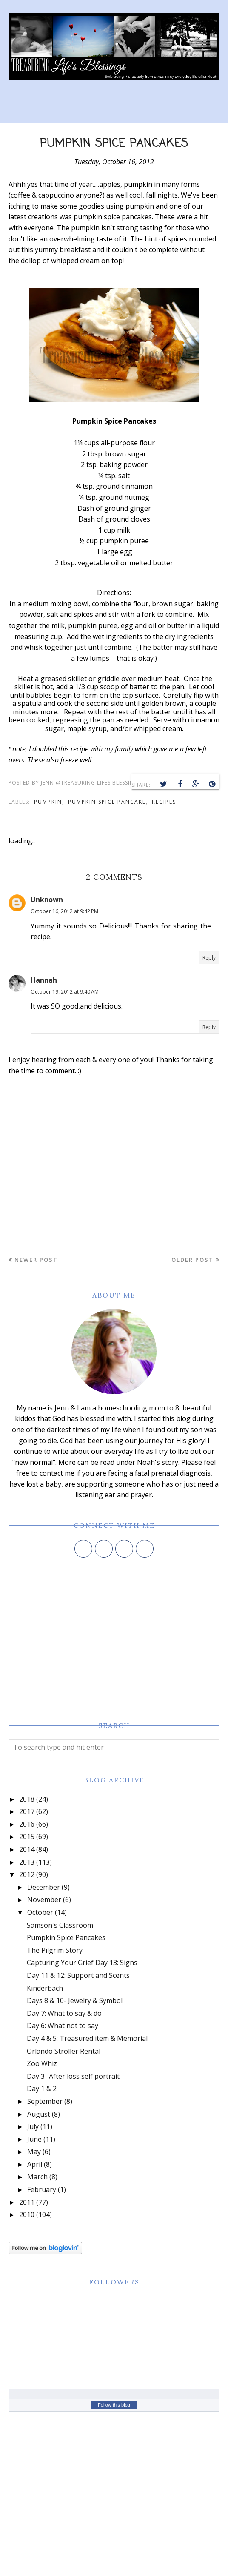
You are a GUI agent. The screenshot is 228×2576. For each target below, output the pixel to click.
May (34, 2151)
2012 (26, 1874)
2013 (26, 1862)
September (45, 2101)
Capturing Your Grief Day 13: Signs (82, 1962)
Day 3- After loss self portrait (73, 2076)
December (43, 1887)
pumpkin (48, 801)
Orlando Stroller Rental (63, 2051)
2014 (26, 1849)
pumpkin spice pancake (107, 801)
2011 (26, 2202)
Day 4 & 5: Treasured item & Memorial (87, 2038)
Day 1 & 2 (42, 2088)
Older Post (192, 1260)
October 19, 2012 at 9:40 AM (65, 991)
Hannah (44, 980)
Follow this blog (114, 2404)
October (40, 1912)
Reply (209, 957)
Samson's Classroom (60, 1925)
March (37, 2176)
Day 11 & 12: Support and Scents (78, 1975)
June (34, 2139)
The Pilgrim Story (55, 1950)
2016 (26, 1824)
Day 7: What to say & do (64, 2013)
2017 (26, 1811)
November (44, 1899)
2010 (26, 2214)
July (33, 2126)
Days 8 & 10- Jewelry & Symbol (75, 2000)
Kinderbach (45, 1988)
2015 (26, 1836)
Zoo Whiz (42, 2063)
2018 (26, 1799)
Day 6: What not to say (62, 2025)
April (34, 2164)
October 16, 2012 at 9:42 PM (64, 911)
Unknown (47, 899)
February (41, 2189)
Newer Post (36, 1260)
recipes (164, 801)
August (38, 2114)
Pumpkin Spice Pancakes (66, 1937)
